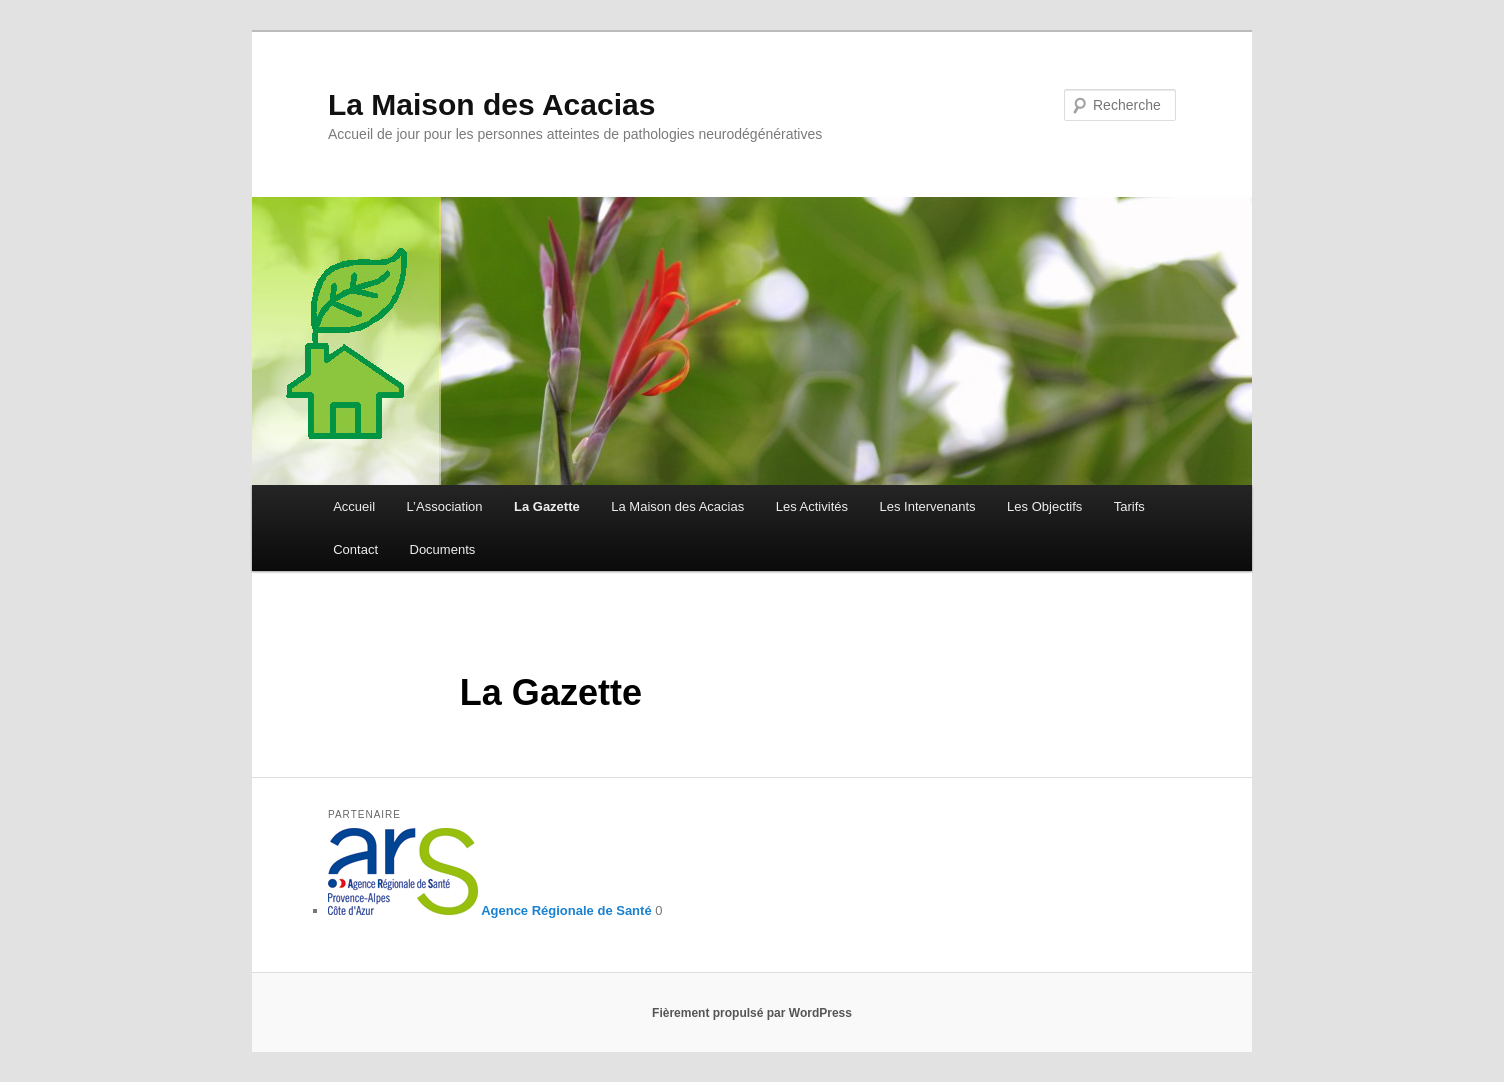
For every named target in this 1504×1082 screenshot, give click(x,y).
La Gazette (547, 506)
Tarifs (1129, 506)
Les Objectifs (1044, 506)
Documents (443, 549)
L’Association (445, 506)
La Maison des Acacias (491, 104)
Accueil (354, 506)
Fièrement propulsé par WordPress (752, 1013)
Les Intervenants (927, 506)
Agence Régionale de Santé (490, 910)
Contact (355, 549)
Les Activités (812, 506)
